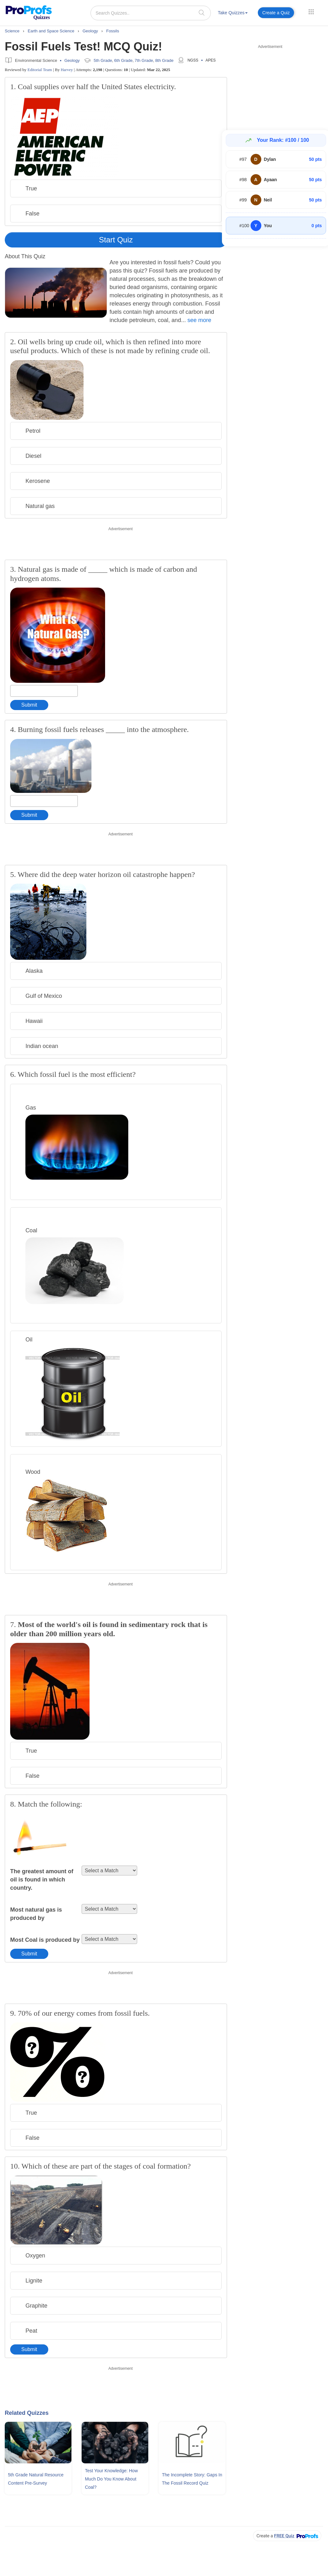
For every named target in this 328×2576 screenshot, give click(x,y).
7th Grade (144, 60)
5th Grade (103, 60)
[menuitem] (232, 13)
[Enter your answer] (44, 691)
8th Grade (164, 60)
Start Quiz (116, 239)
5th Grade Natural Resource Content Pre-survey (36, 2479)
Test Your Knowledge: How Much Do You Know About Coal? (111, 2479)
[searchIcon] (201, 12)
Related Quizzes (27, 2413)
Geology (72, 60)
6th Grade (123, 60)
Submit (29, 705)
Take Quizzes (233, 12)
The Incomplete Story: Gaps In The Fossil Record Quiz (192, 2479)
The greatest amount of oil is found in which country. (41, 1879)
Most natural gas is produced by (36, 1914)
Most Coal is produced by (45, 1940)
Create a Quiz (276, 12)
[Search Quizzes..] (150, 13)
